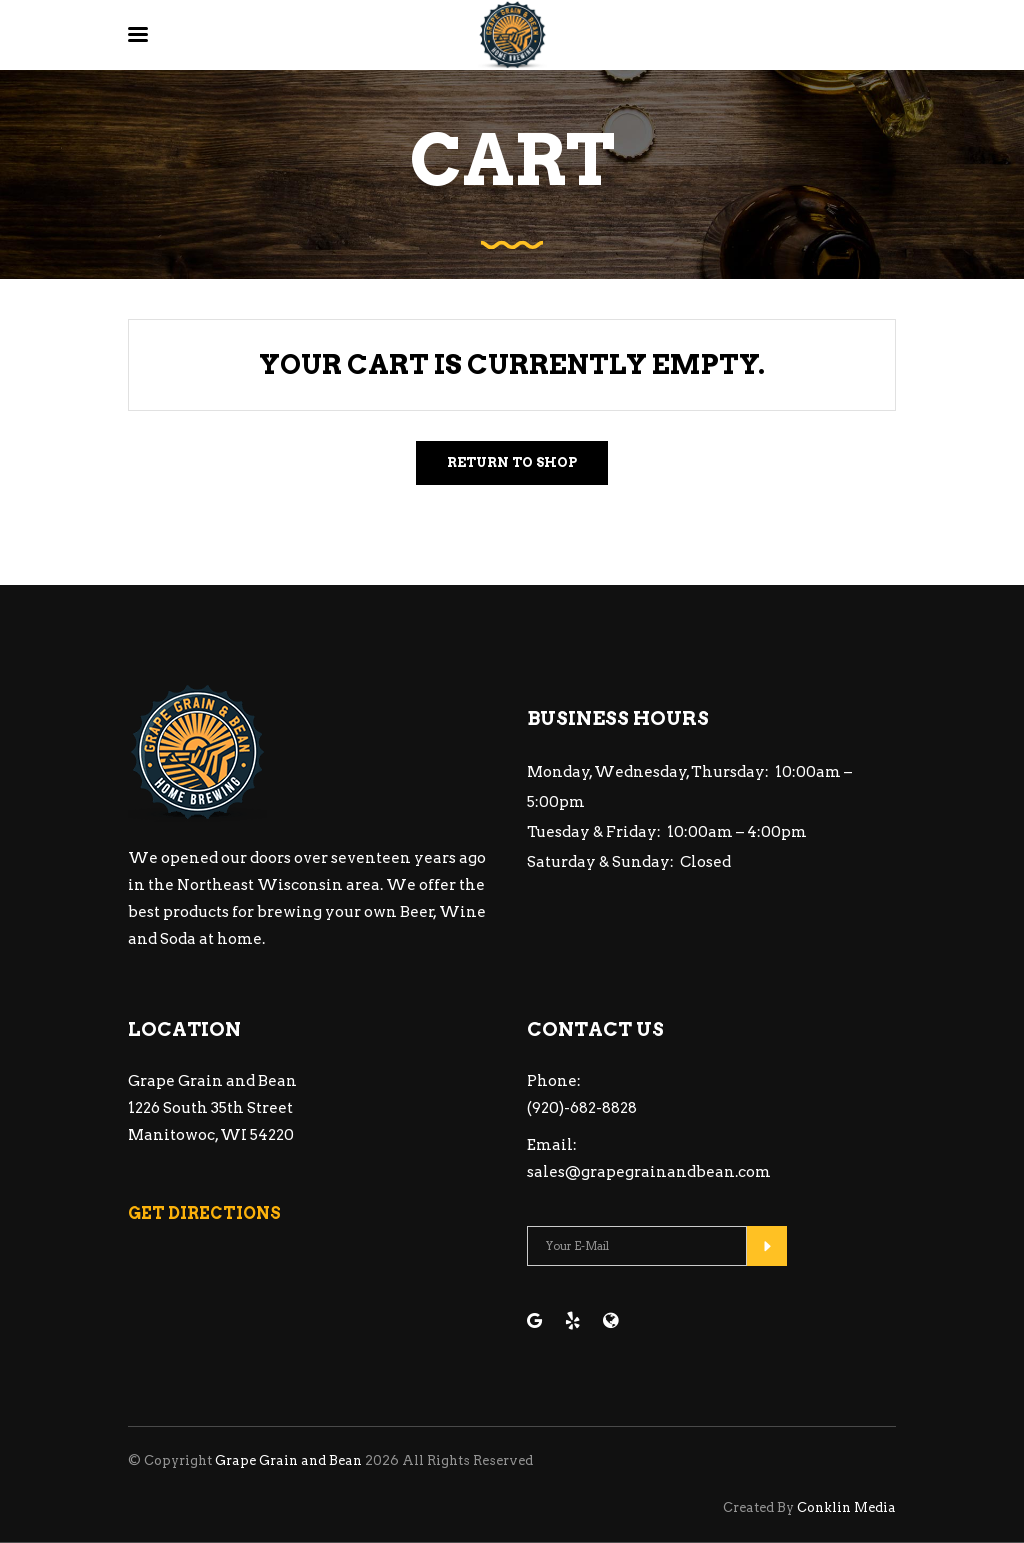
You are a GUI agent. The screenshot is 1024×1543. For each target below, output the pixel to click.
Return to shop (512, 462)
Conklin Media (846, 1507)
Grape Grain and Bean (288, 1460)
